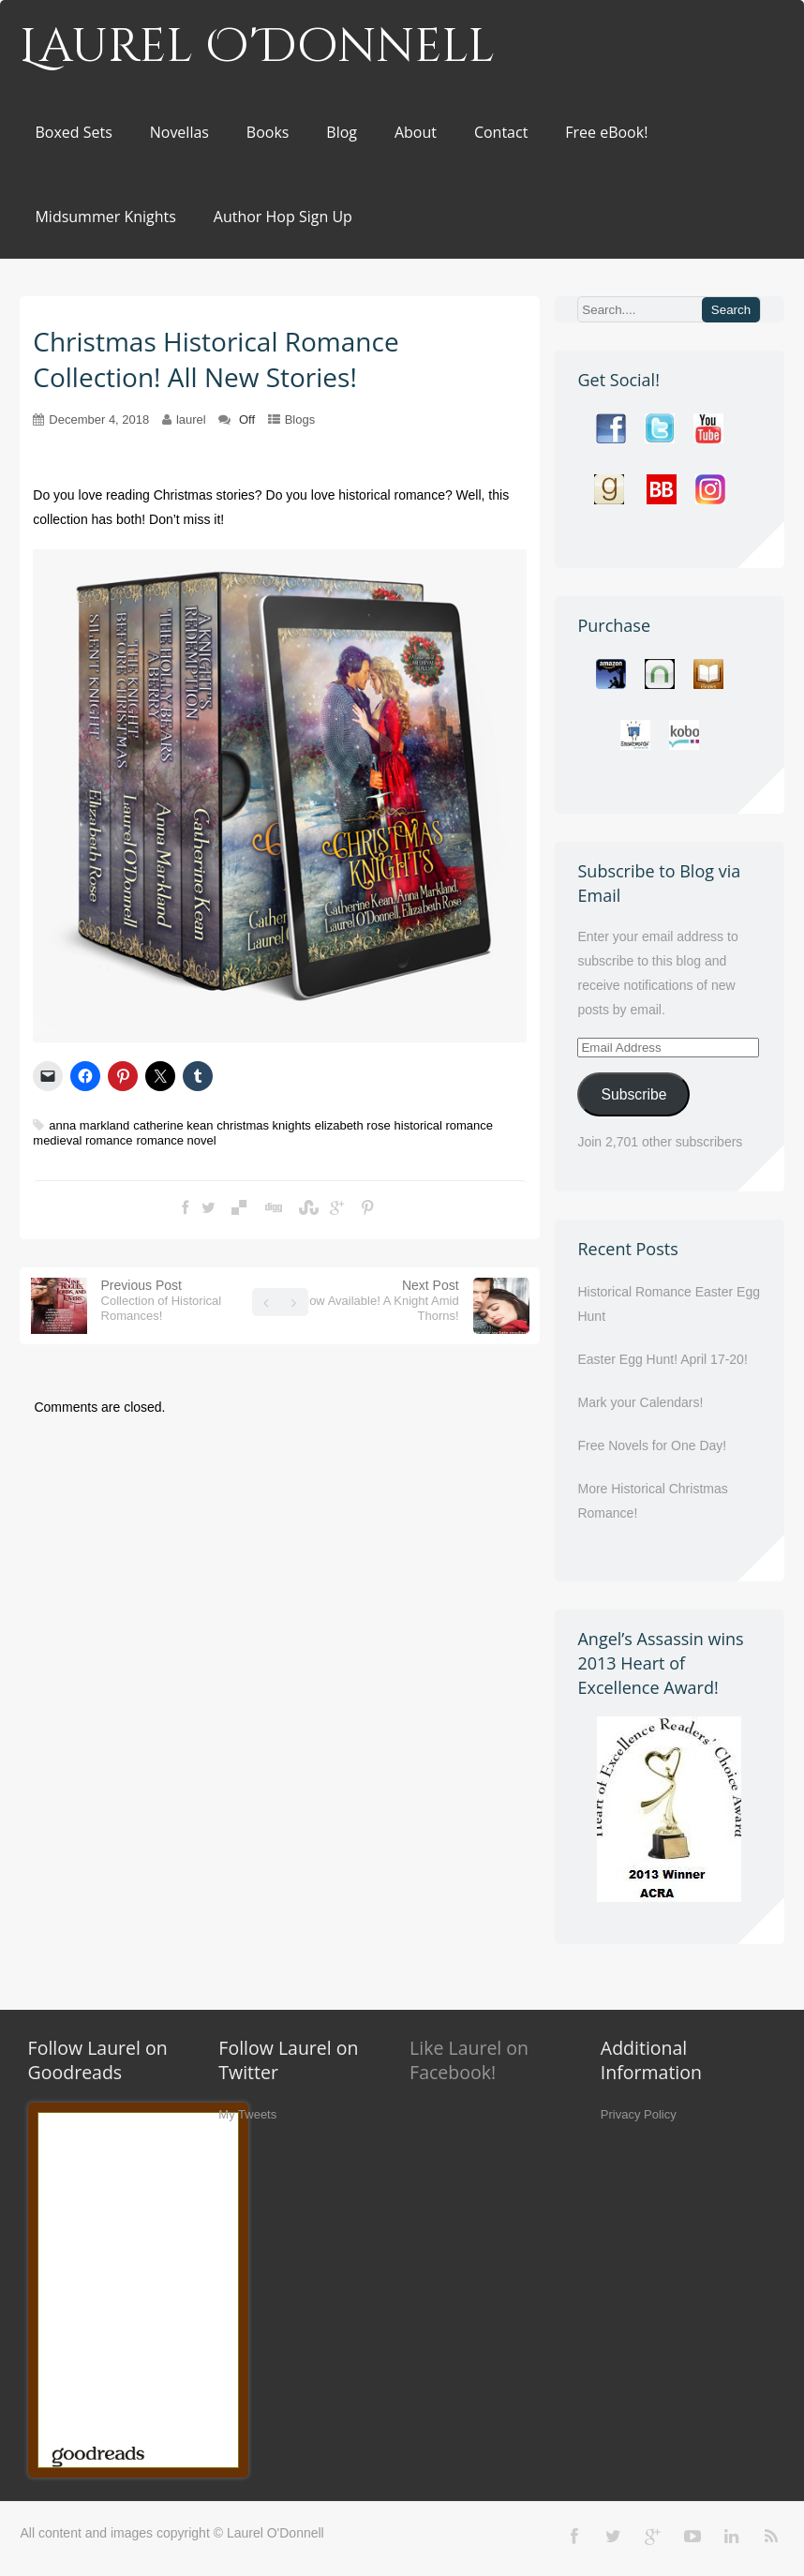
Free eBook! (606, 132)
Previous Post (161, 1300)
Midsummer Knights (105, 216)
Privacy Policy (639, 2114)
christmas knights (263, 1125)
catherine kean (173, 1125)
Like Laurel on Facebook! (469, 2060)
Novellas (179, 132)
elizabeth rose (353, 1125)
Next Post (380, 1300)
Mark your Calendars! (640, 1402)
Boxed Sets (73, 132)
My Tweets (247, 2114)
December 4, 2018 (99, 419)
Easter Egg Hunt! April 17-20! (662, 1359)
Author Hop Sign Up (283, 216)
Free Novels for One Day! (651, 1445)
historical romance (444, 1125)
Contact (501, 132)
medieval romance (82, 1140)
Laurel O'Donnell (257, 47)
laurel (191, 419)
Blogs (300, 419)
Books (268, 132)
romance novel (176, 1140)
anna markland (89, 1125)
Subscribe (633, 1094)
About (416, 132)
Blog (341, 132)
